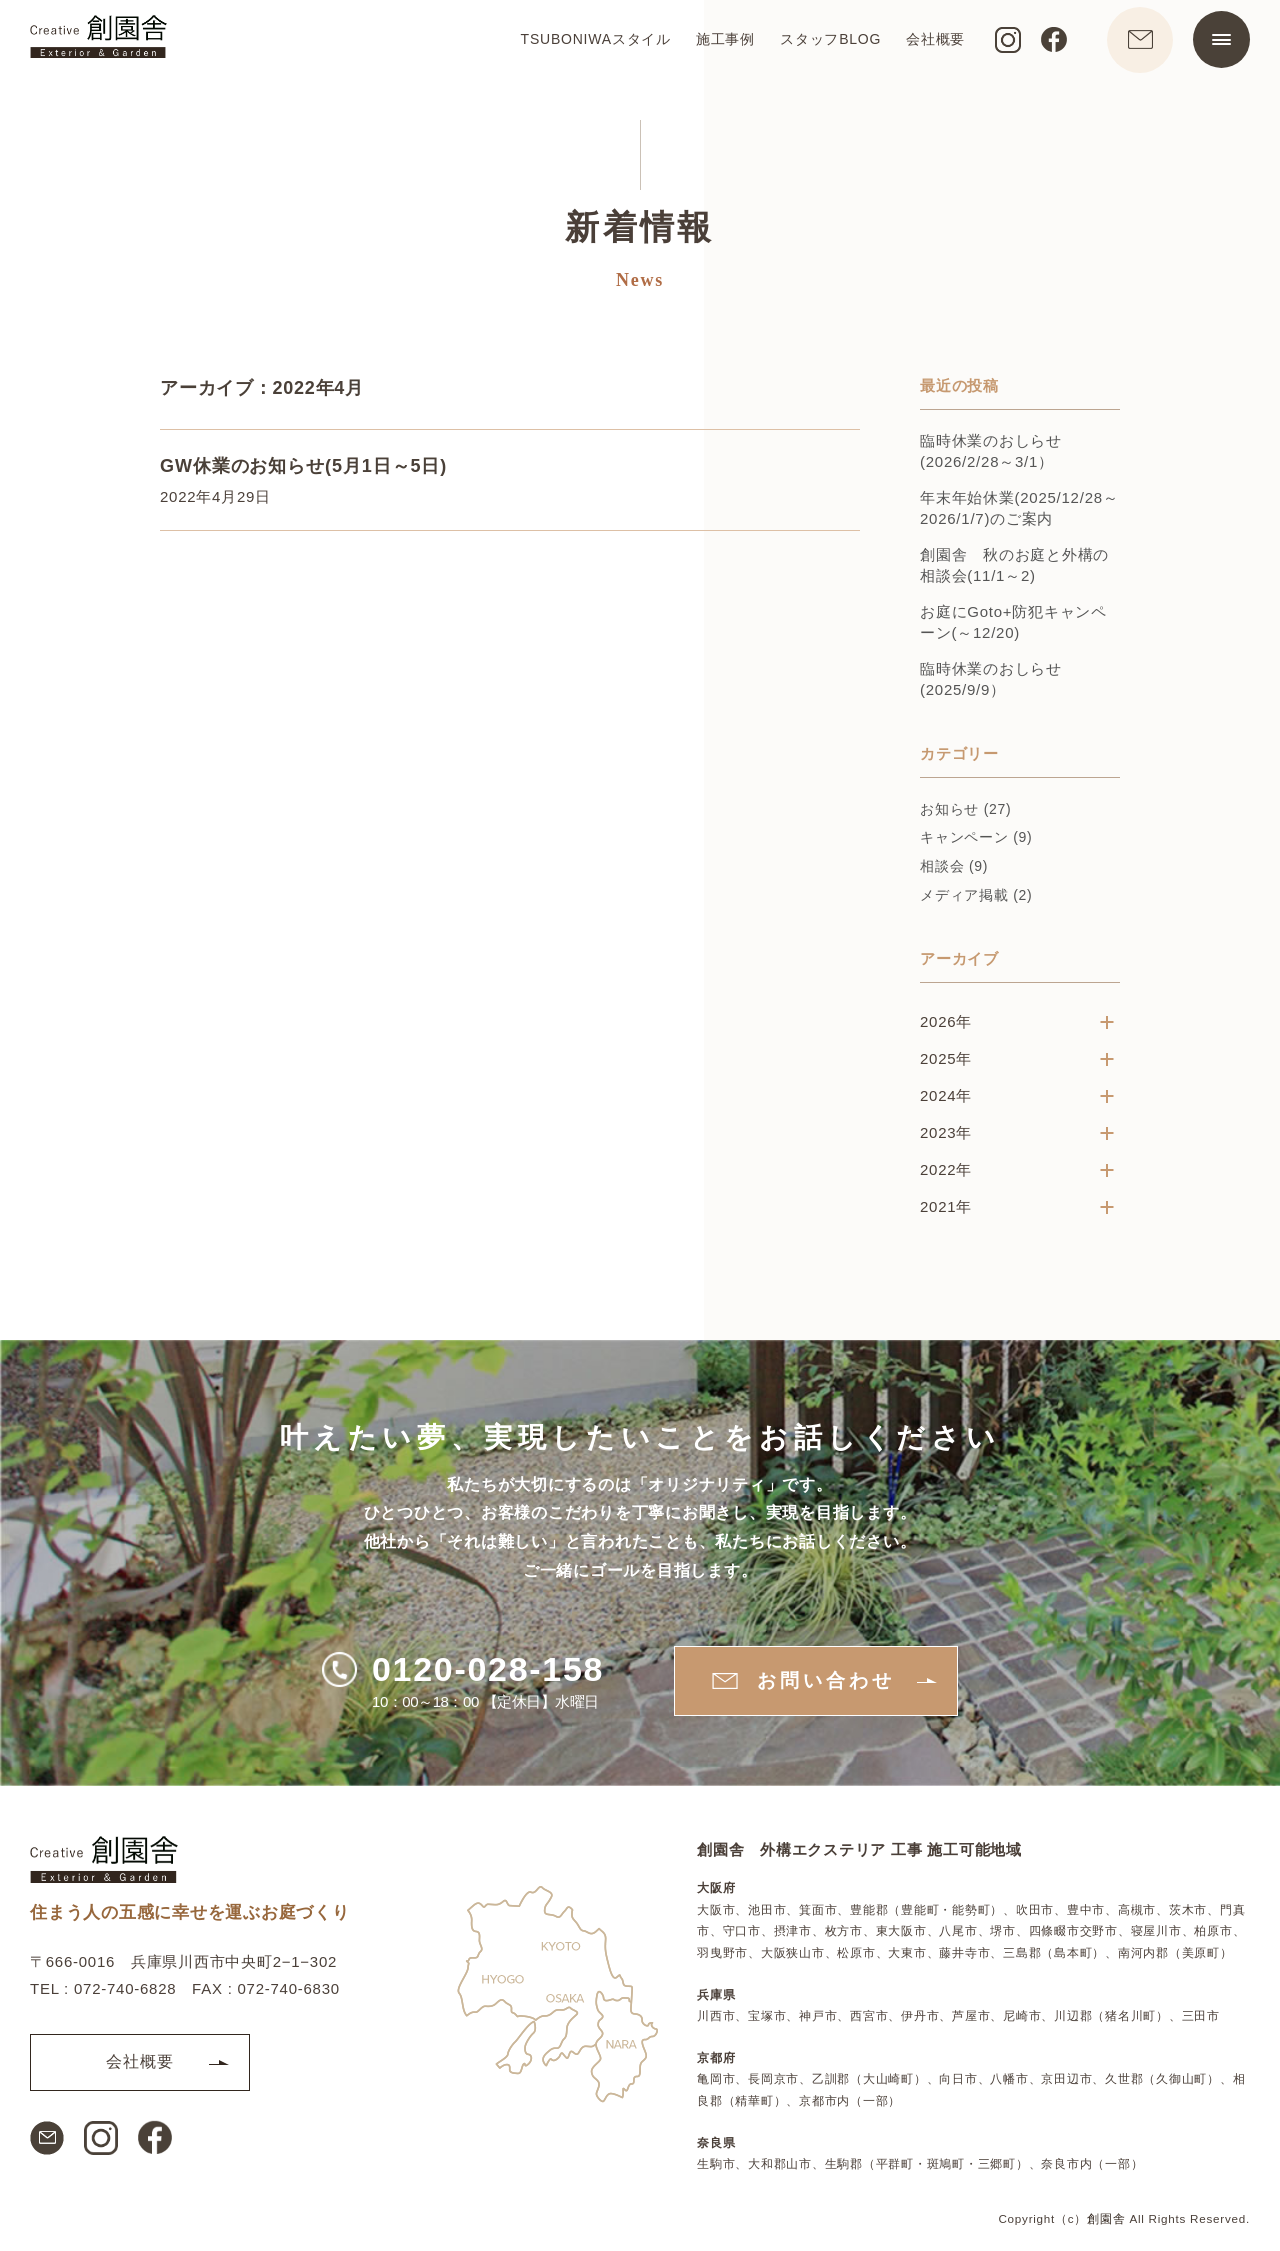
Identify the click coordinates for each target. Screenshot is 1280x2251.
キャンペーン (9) (976, 839)
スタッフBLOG (821, 46)
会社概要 (926, 46)
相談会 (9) (954, 868)
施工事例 (716, 46)
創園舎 (1106, 2218)
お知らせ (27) (966, 811)
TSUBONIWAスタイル (587, 46)
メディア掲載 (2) (976, 896)
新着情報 (640, 229)
